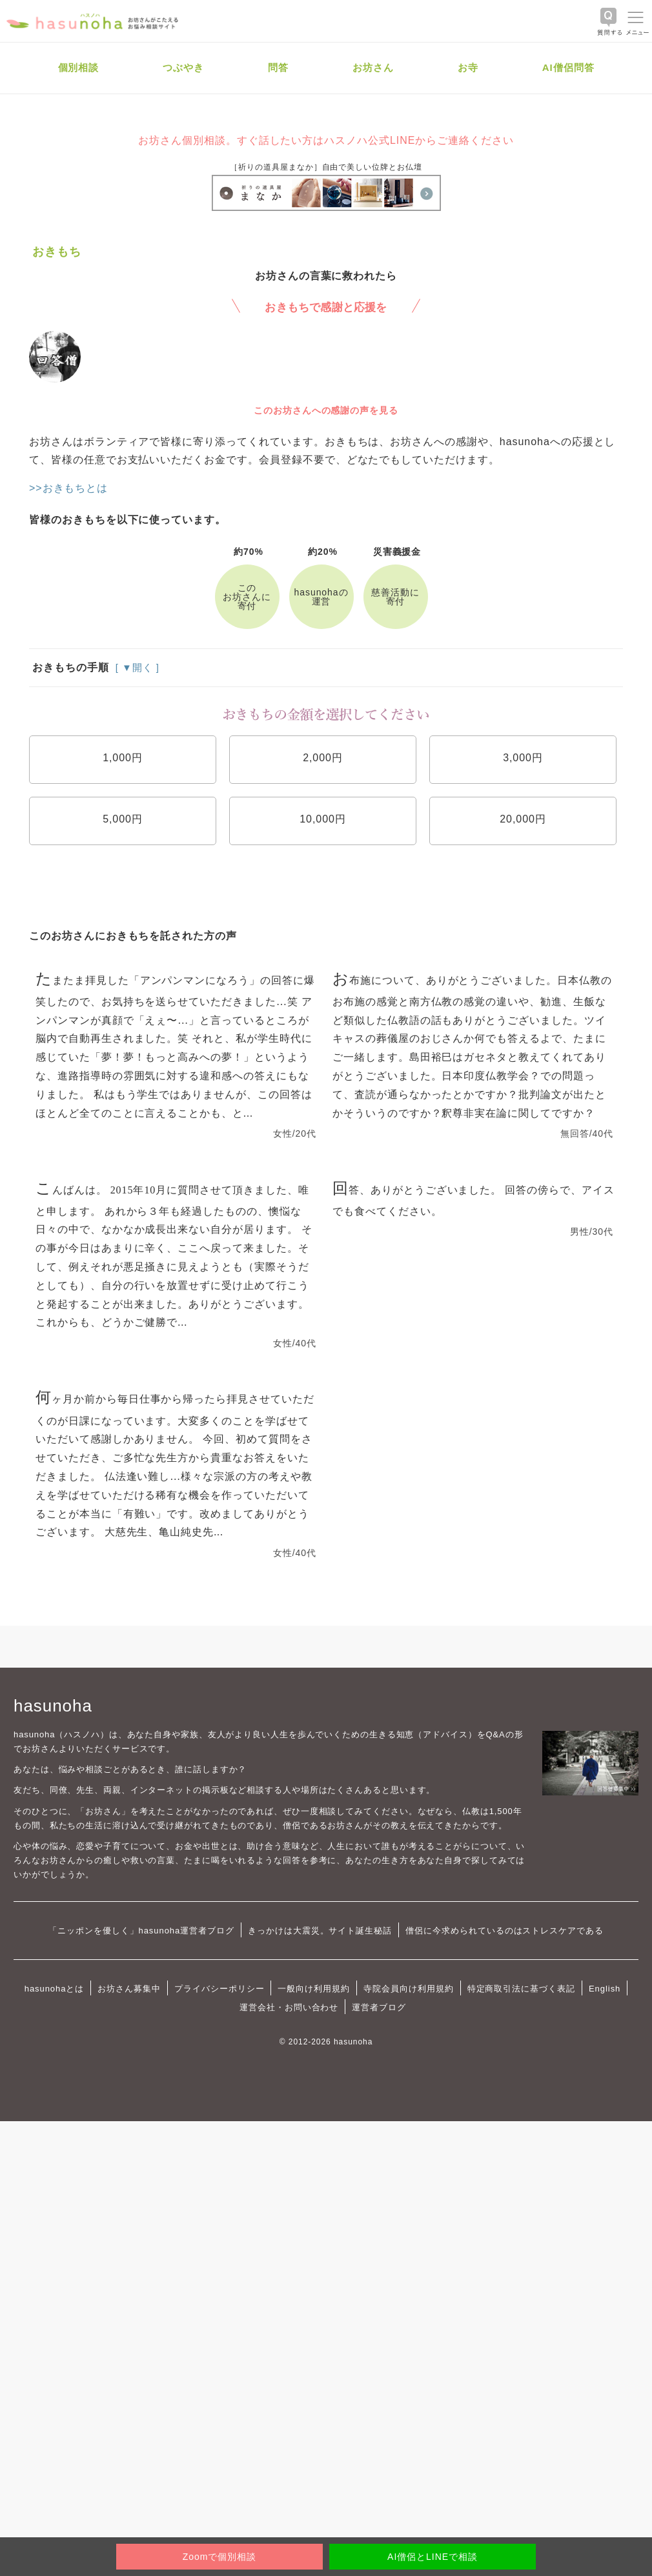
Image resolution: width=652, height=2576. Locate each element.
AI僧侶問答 (568, 67)
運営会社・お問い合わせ (288, 2007)
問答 (278, 67)
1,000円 (123, 757)
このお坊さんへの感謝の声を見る (326, 410)
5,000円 (123, 819)
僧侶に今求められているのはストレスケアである (504, 1930)
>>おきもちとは (68, 488)
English (604, 1988)
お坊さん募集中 (129, 1988)
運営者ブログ (379, 2007)
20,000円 (523, 819)
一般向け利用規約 (314, 1988)
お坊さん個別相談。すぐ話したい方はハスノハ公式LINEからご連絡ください (326, 140)
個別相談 (78, 67)
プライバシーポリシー (219, 1988)
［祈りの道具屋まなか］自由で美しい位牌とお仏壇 (326, 167)
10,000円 (323, 819)
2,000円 (323, 757)
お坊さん (373, 67)
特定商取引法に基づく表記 (521, 1988)
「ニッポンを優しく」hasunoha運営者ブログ (141, 1930)
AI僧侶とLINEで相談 (432, 2556)
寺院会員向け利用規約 (408, 1988)
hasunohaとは (55, 1988)
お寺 (468, 67)
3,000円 (523, 757)
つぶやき (183, 67)
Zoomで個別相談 (219, 2556)
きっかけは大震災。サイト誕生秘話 (320, 1930)
